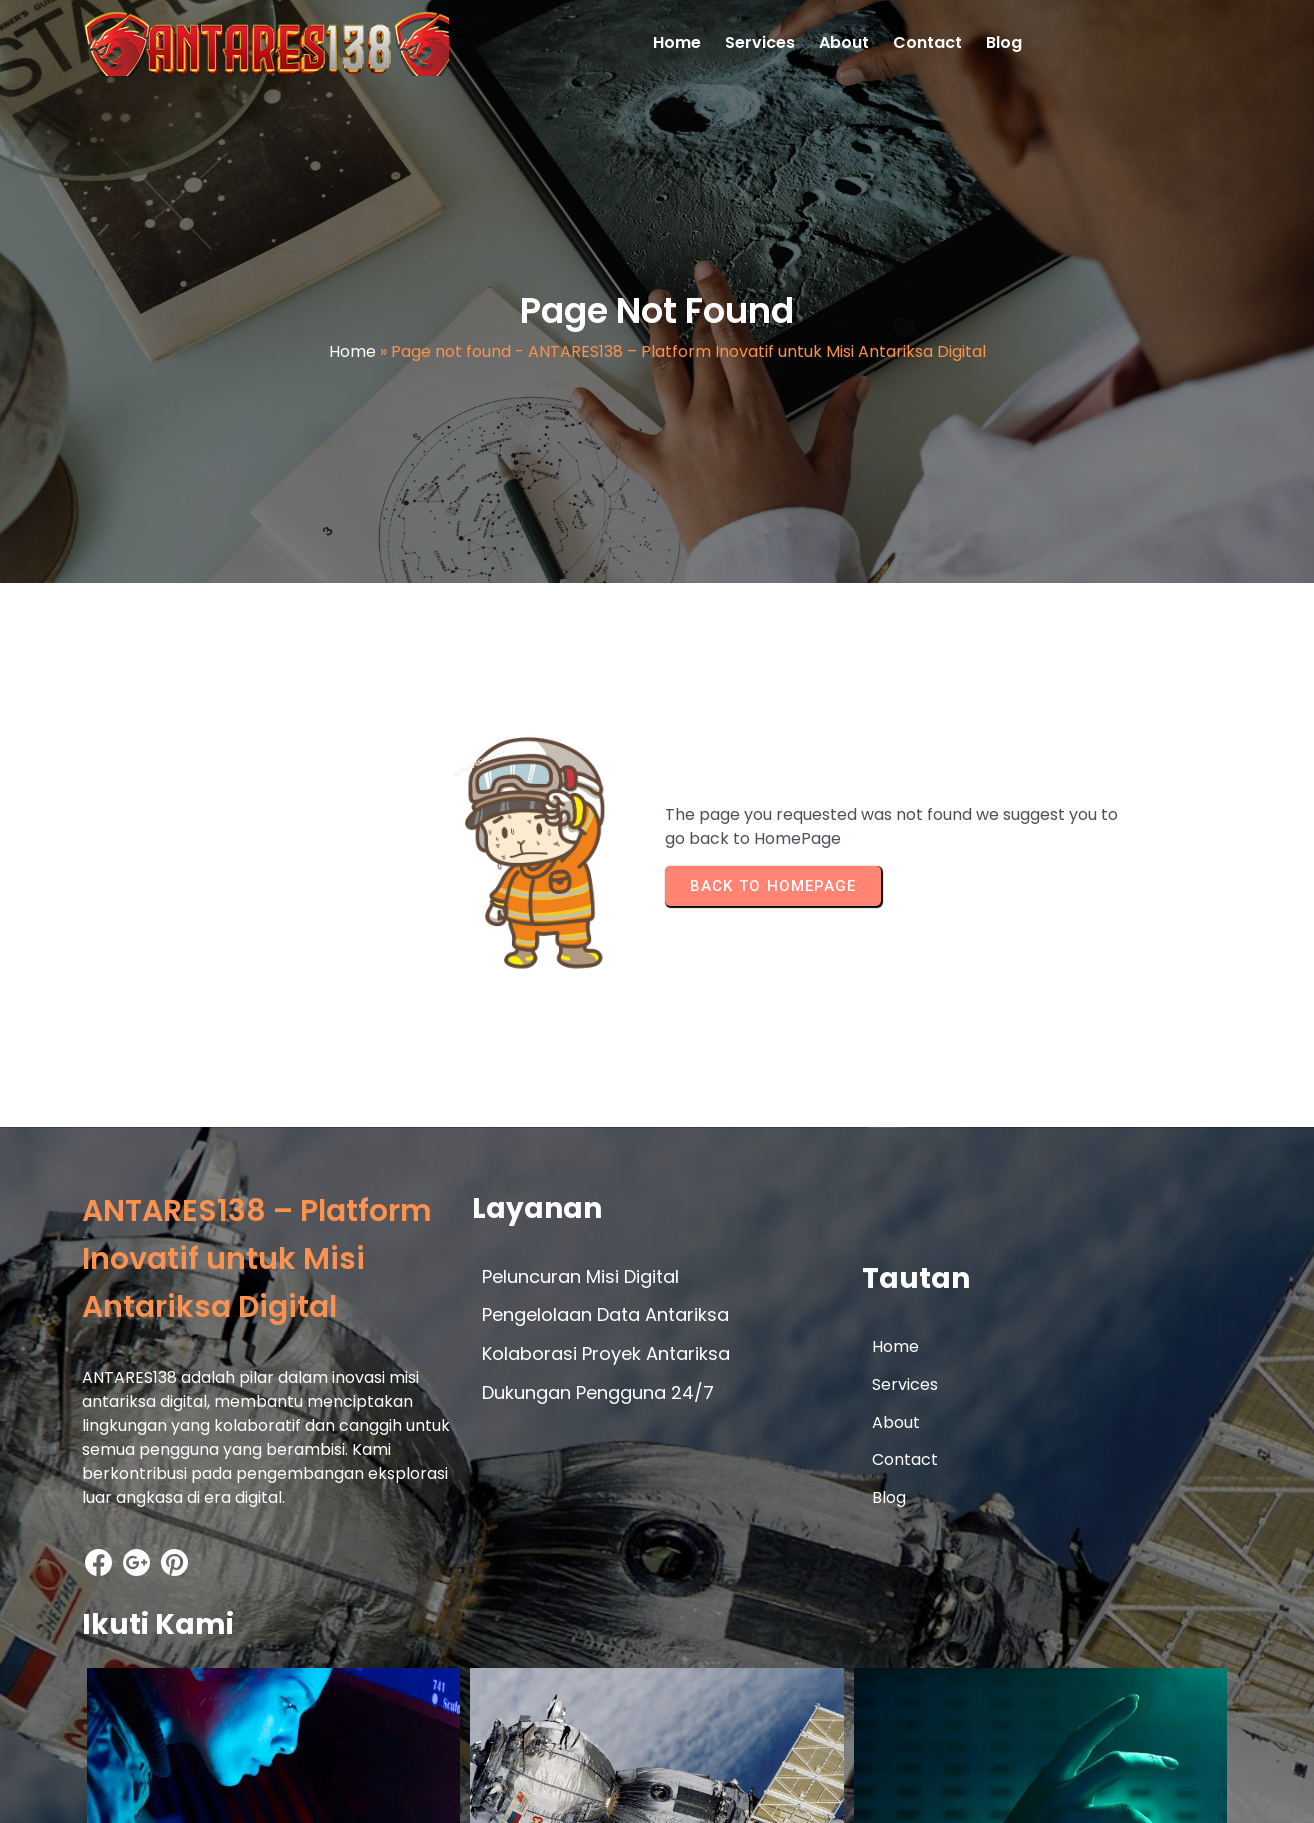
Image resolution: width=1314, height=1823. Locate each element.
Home (352, 354)
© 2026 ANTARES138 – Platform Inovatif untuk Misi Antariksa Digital (340, 1789)
